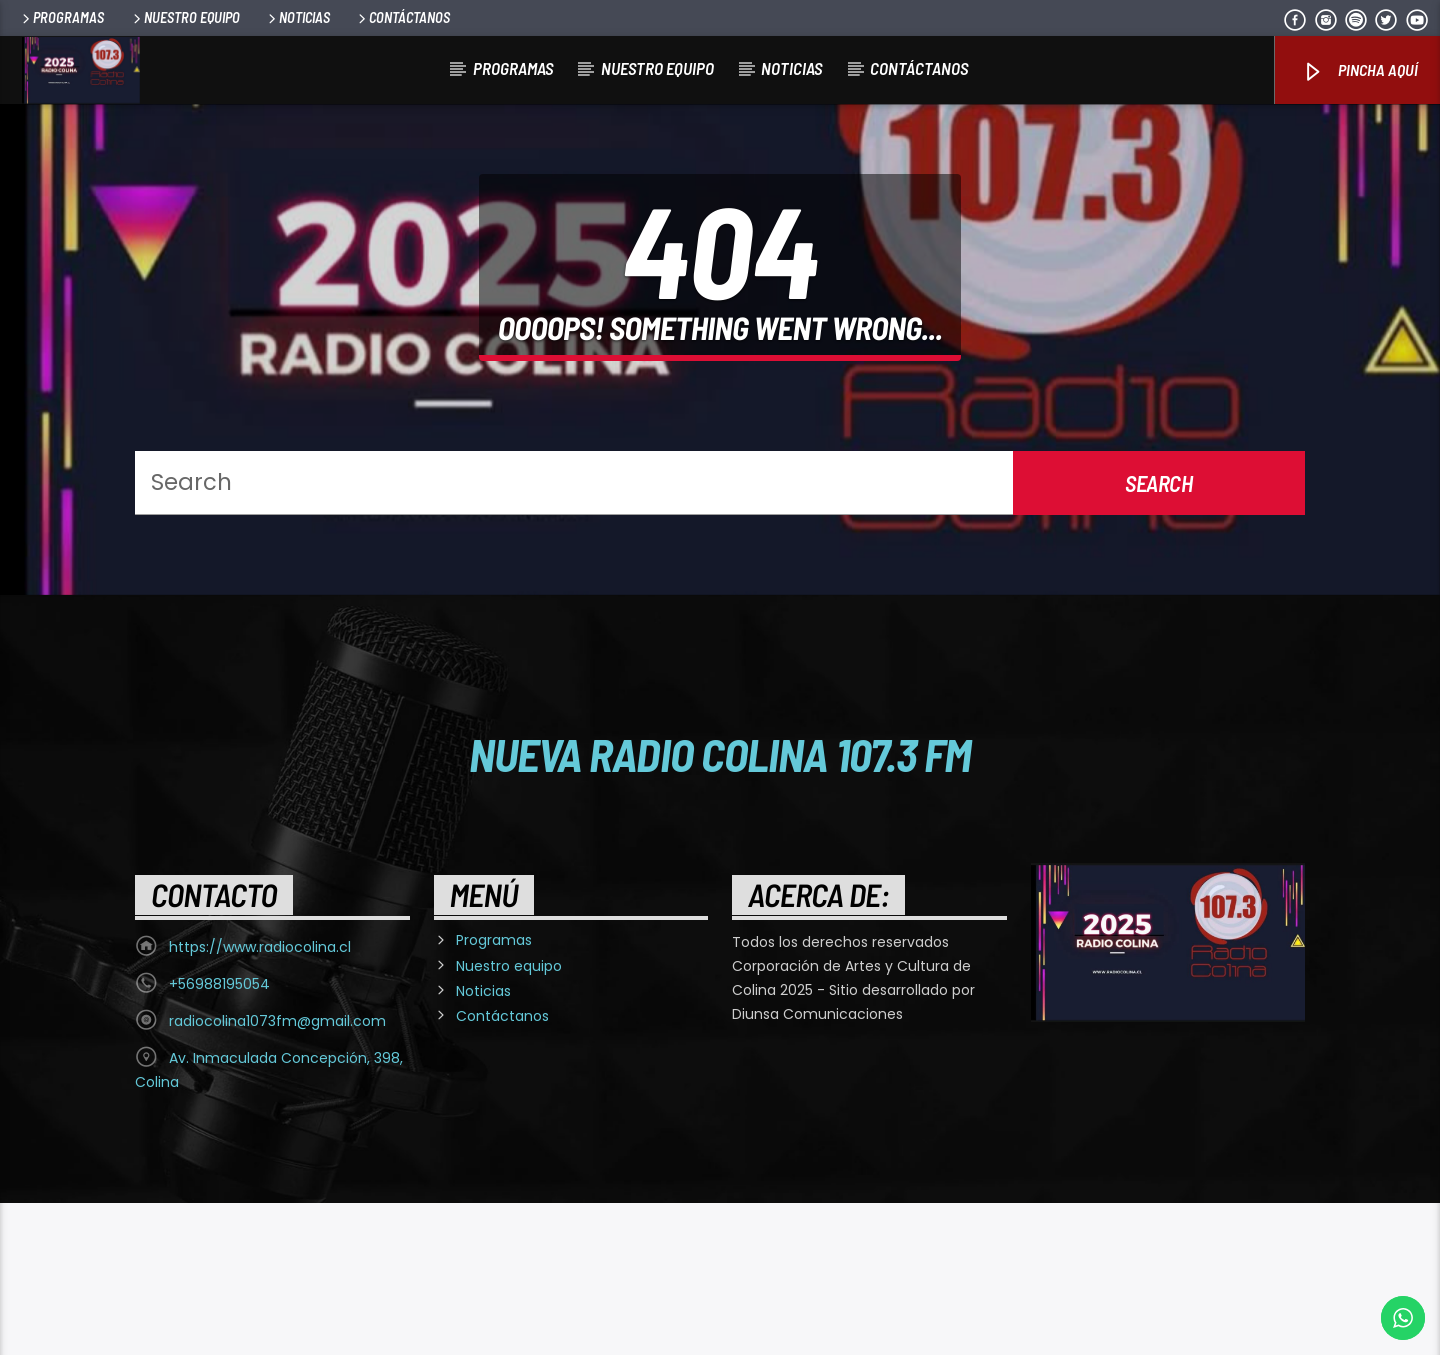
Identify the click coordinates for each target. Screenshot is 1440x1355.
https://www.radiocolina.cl (260, 1099)
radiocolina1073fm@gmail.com (277, 1173)
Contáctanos (402, 17)
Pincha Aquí (1359, 71)
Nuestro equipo (185, 17)
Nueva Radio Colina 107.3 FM (720, 906)
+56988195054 (219, 1136)
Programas (61, 17)
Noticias (297, 17)
